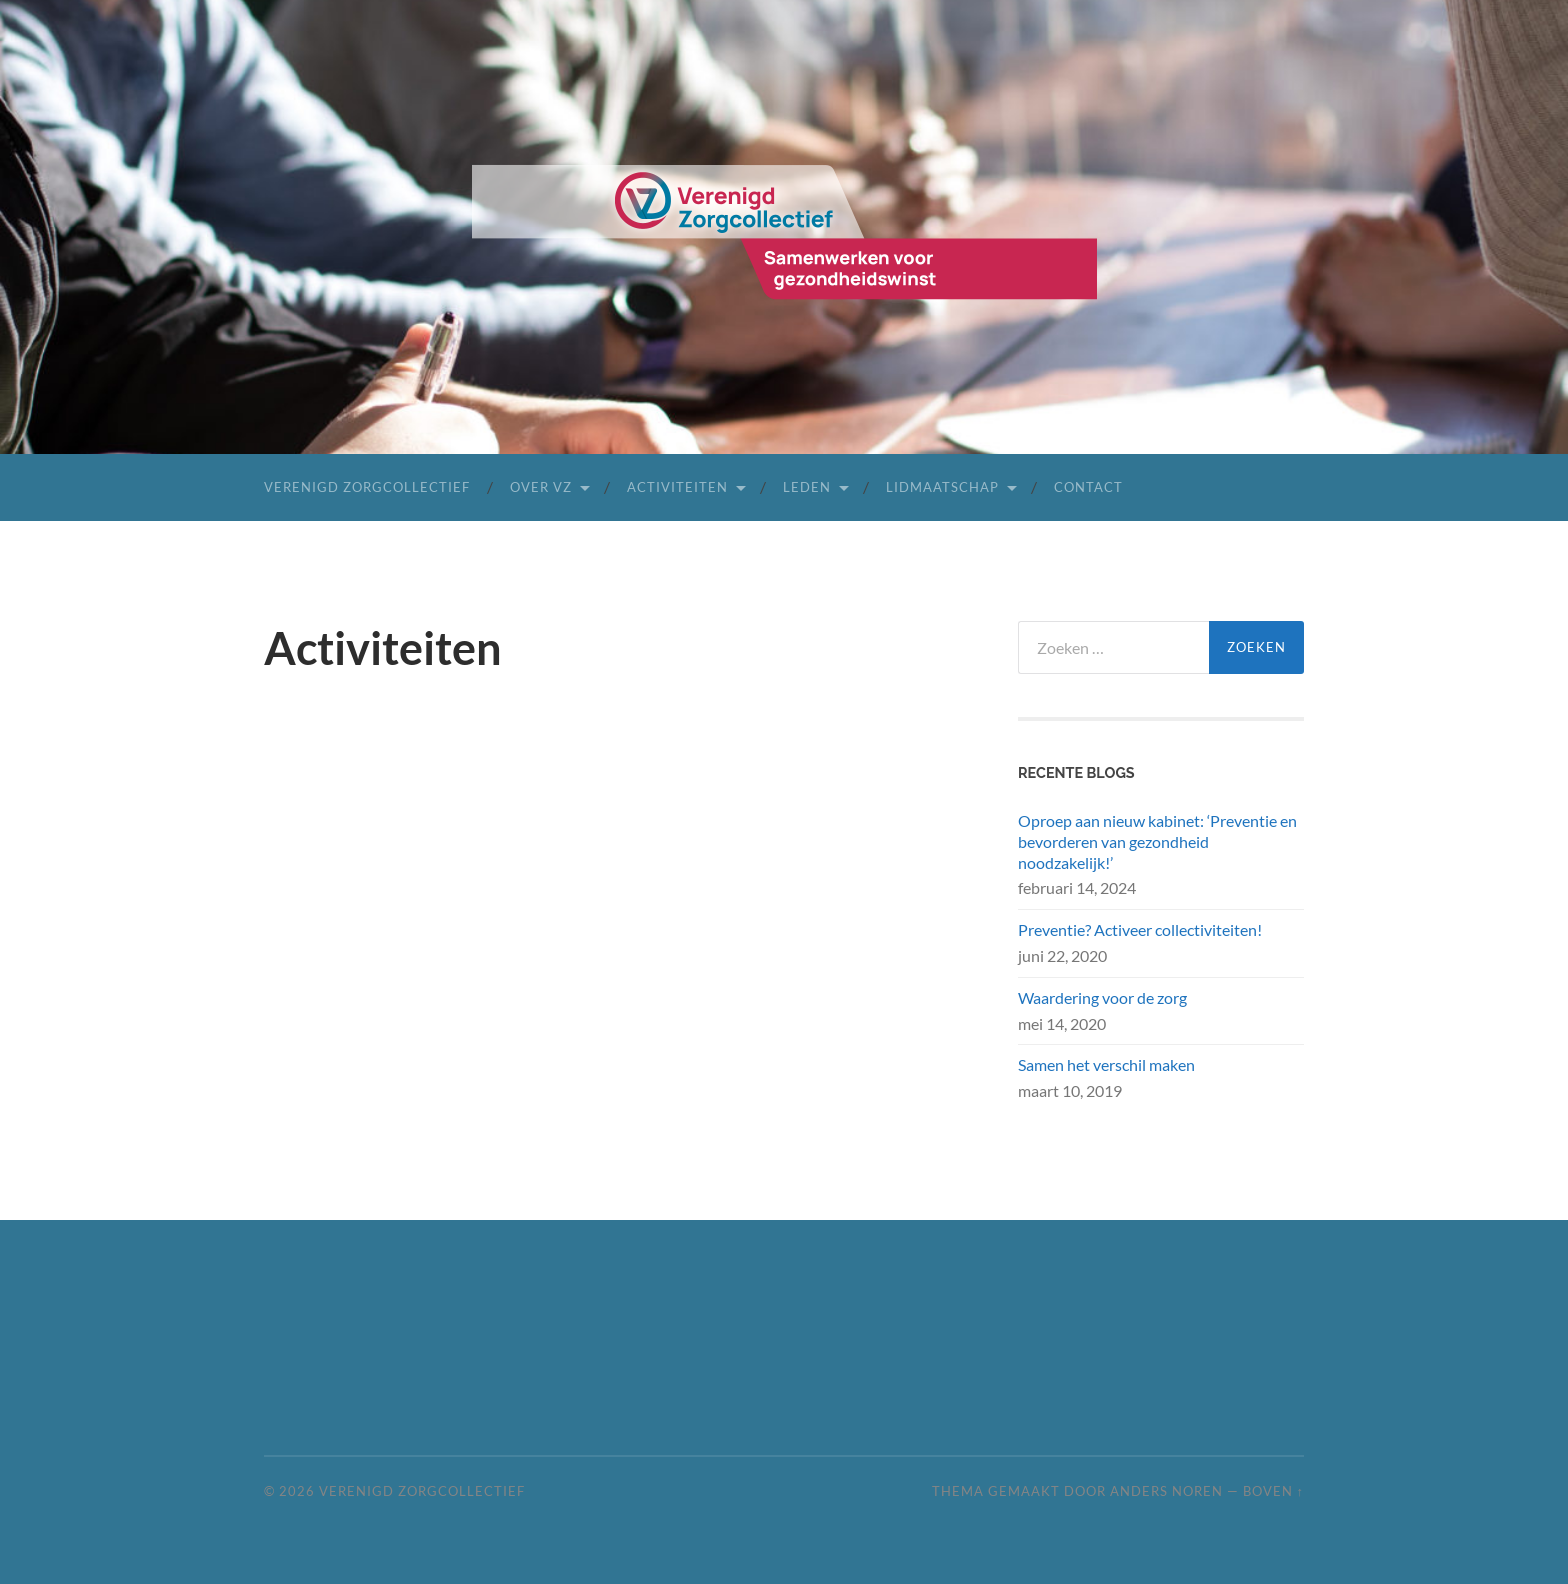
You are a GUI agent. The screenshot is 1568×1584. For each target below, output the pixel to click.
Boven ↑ (1273, 1491)
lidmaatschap (942, 487)
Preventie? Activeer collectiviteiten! (1140, 929)
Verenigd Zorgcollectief (367, 487)
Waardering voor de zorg (1102, 997)
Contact (1088, 487)
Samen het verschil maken (1106, 1064)
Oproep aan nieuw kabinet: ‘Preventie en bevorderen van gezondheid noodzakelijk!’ (1157, 841)
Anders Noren (1166, 1491)
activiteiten (677, 487)
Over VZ (541, 487)
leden (807, 487)
